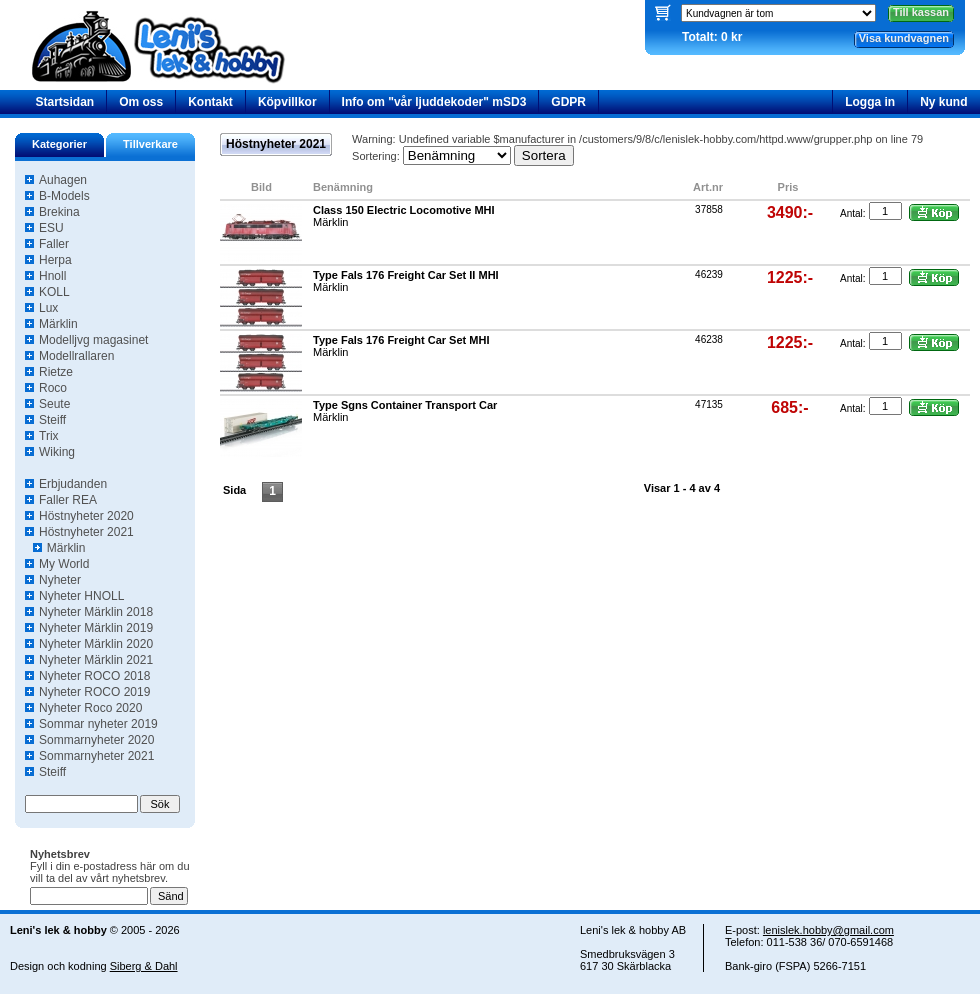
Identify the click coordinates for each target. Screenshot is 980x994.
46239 (709, 274)
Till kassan (921, 12)
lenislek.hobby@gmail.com (828, 930)
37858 (709, 209)
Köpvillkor (287, 102)
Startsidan (65, 102)
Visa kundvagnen (904, 38)
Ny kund (943, 102)
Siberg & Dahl (144, 966)
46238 (709, 339)
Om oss (141, 102)
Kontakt (210, 102)
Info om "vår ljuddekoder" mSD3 (434, 102)
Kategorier (59, 144)
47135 (709, 404)
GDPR (568, 102)
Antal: (853, 213)
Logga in (870, 102)
